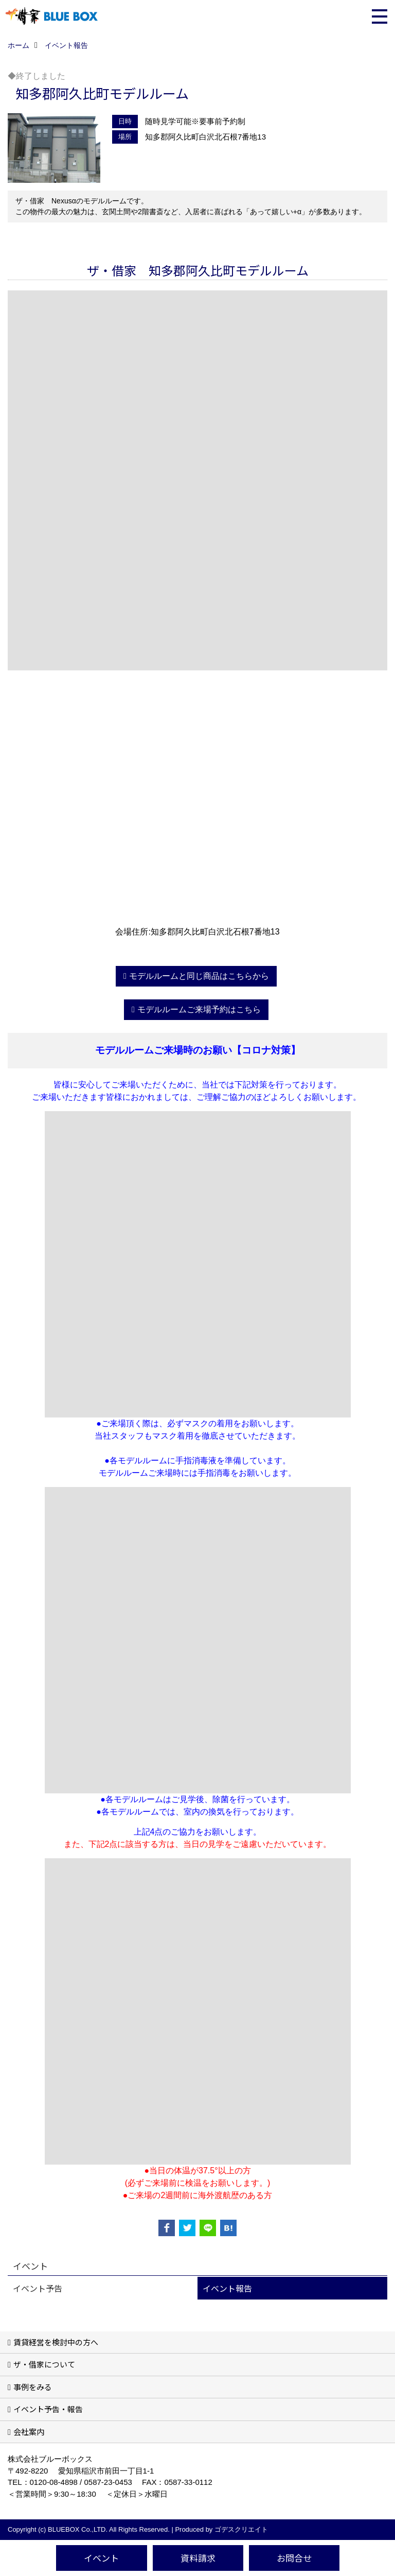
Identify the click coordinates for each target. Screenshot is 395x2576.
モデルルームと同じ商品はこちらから (199, 976)
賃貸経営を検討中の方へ (55, 2342)
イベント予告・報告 (48, 2409)
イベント (101, 2557)
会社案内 (28, 2431)
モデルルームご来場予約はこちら (199, 1009)
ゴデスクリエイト (241, 2529)
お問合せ (294, 2557)
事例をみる (32, 2386)
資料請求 (198, 2557)
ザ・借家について (44, 2364)
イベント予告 (37, 2288)
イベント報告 (227, 2288)
